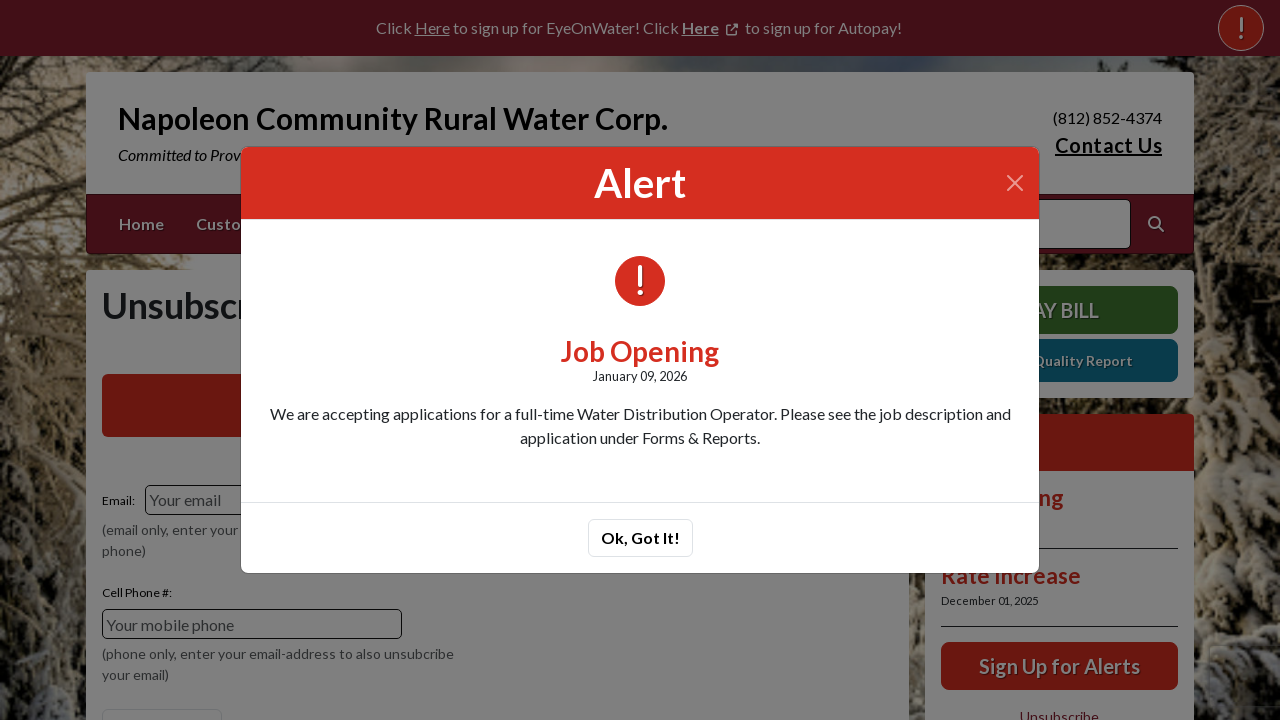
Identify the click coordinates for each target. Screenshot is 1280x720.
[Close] (1015, 183)
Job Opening (640, 351)
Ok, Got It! (640, 537)
